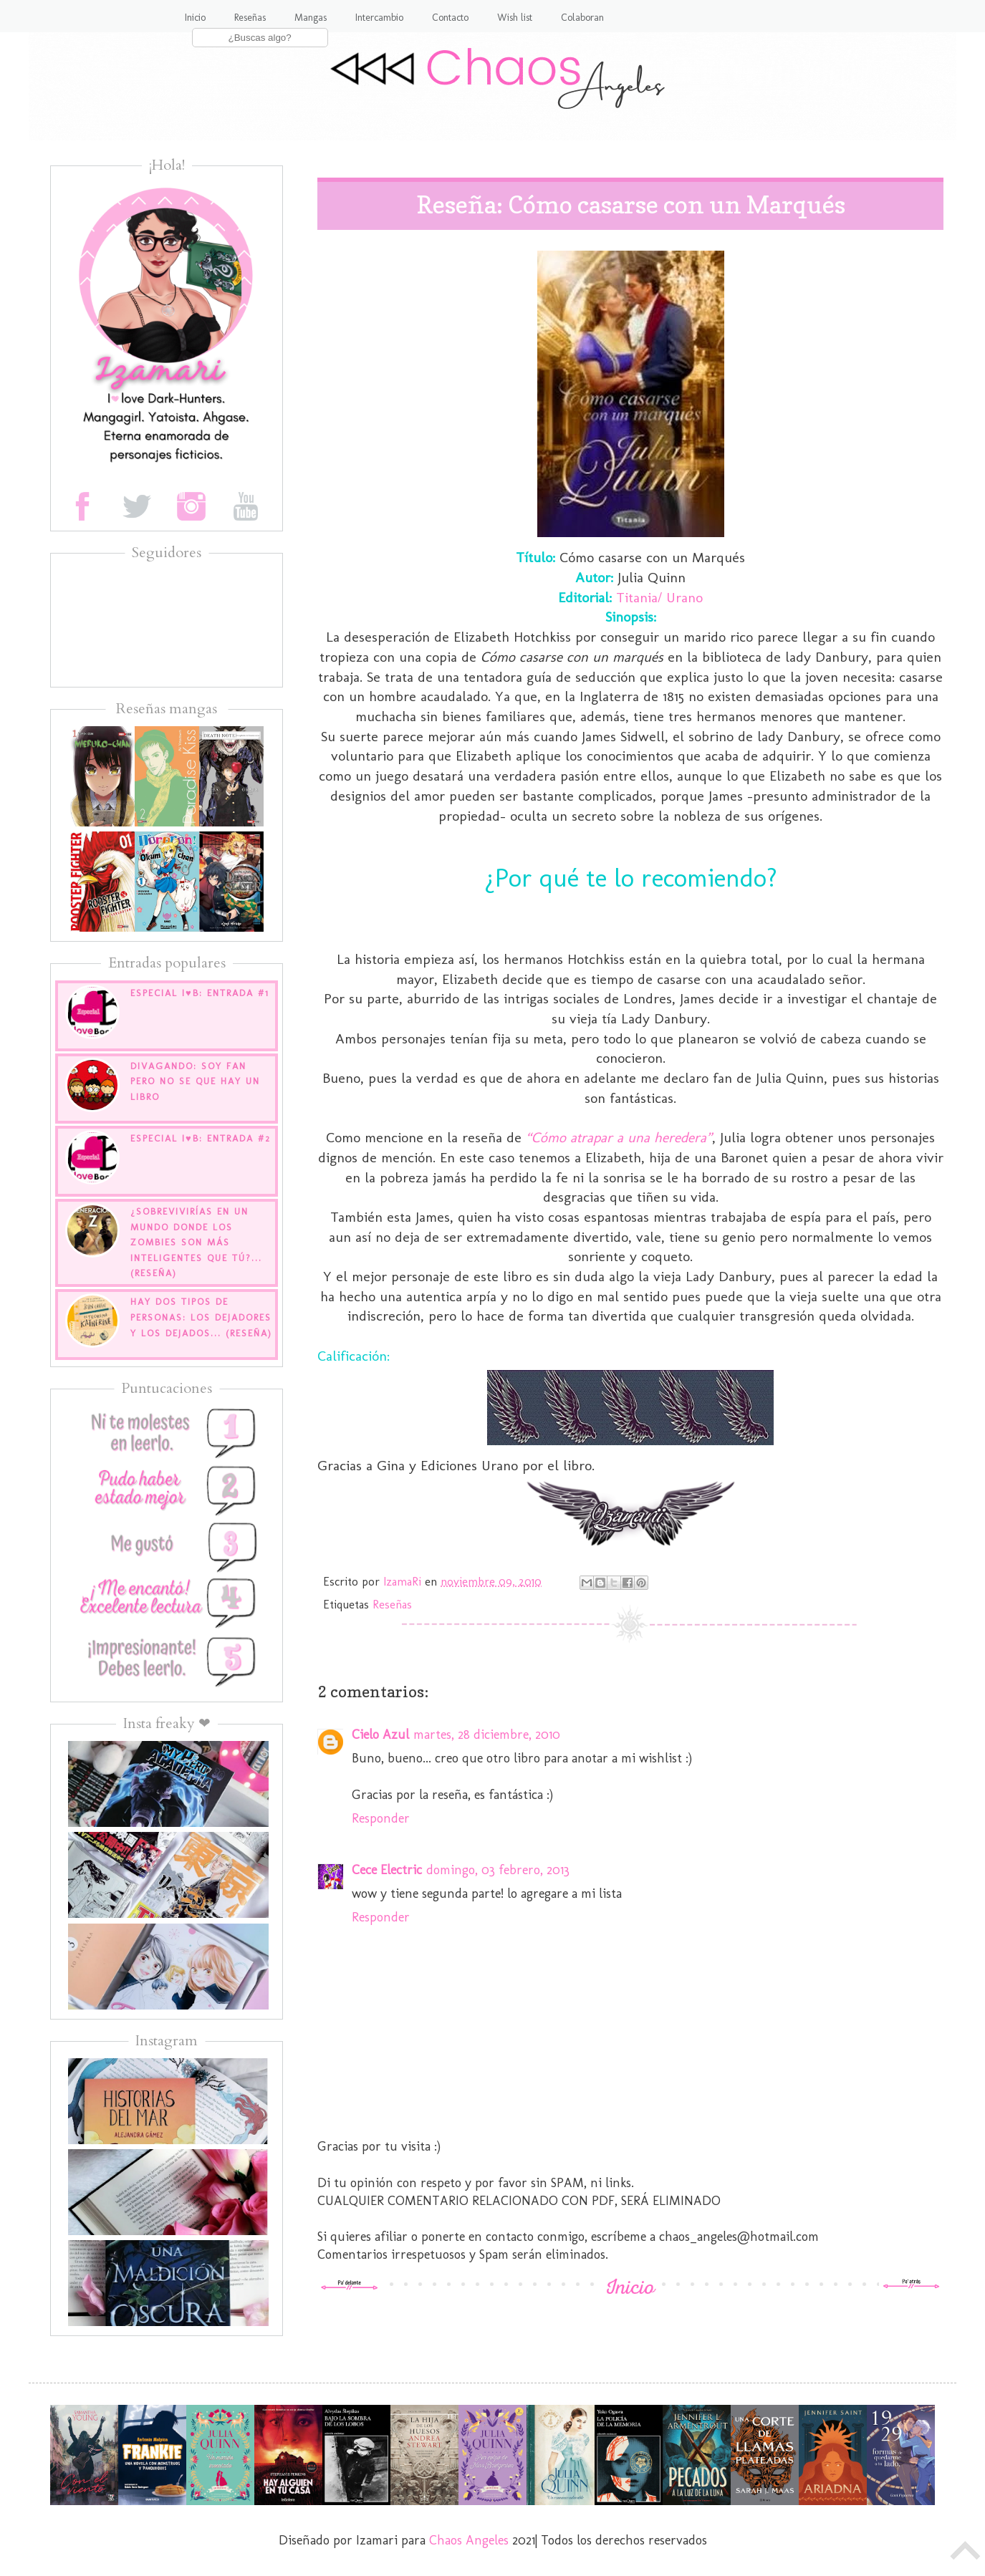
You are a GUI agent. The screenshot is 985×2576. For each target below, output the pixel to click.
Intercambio (379, 17)
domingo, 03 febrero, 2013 (498, 1870)
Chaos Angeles (469, 2540)
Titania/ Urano (657, 597)
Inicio (195, 17)
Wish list (514, 17)
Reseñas (250, 17)
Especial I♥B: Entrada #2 (200, 1138)
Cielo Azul (380, 1734)
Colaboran (582, 17)
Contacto (450, 17)
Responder (381, 1818)
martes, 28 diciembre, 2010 (486, 1734)
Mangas (310, 17)
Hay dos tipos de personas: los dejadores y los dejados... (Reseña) (201, 1317)
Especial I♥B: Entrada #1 (199, 993)
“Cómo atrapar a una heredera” (619, 1137)
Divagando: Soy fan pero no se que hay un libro (195, 1081)
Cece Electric (387, 1870)
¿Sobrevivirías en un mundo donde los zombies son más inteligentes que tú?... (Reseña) (196, 1242)
